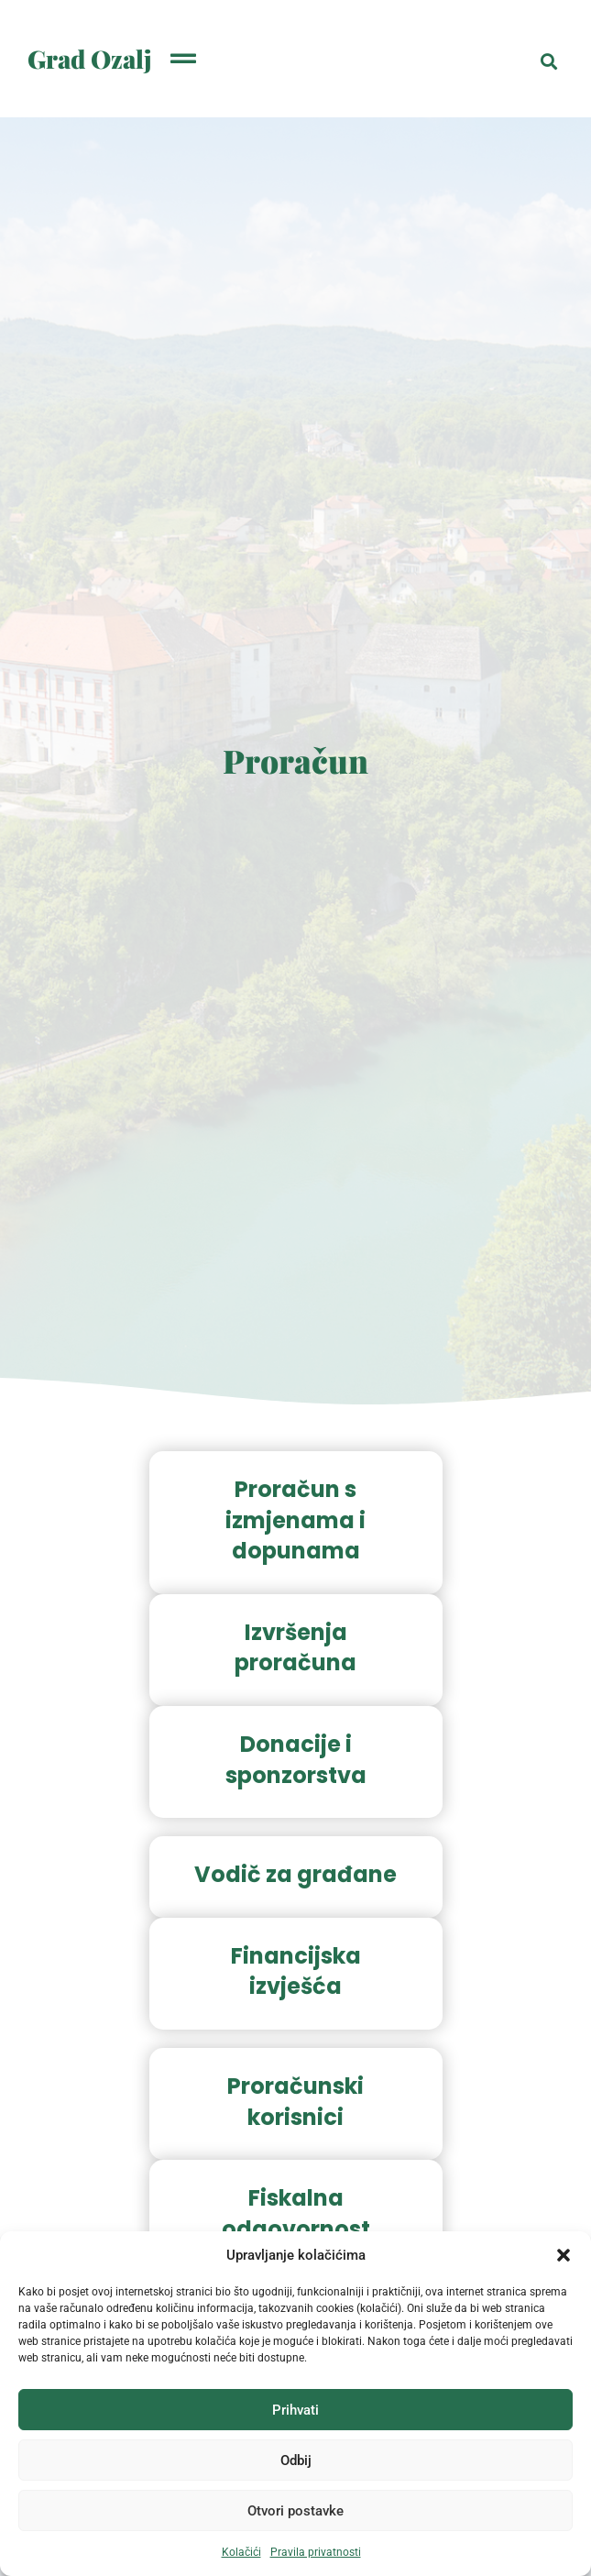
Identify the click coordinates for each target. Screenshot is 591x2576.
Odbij (296, 2460)
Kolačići (241, 2552)
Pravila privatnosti (315, 2552)
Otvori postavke (295, 2511)
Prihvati (295, 2410)
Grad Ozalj (89, 58)
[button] (563, 2255)
